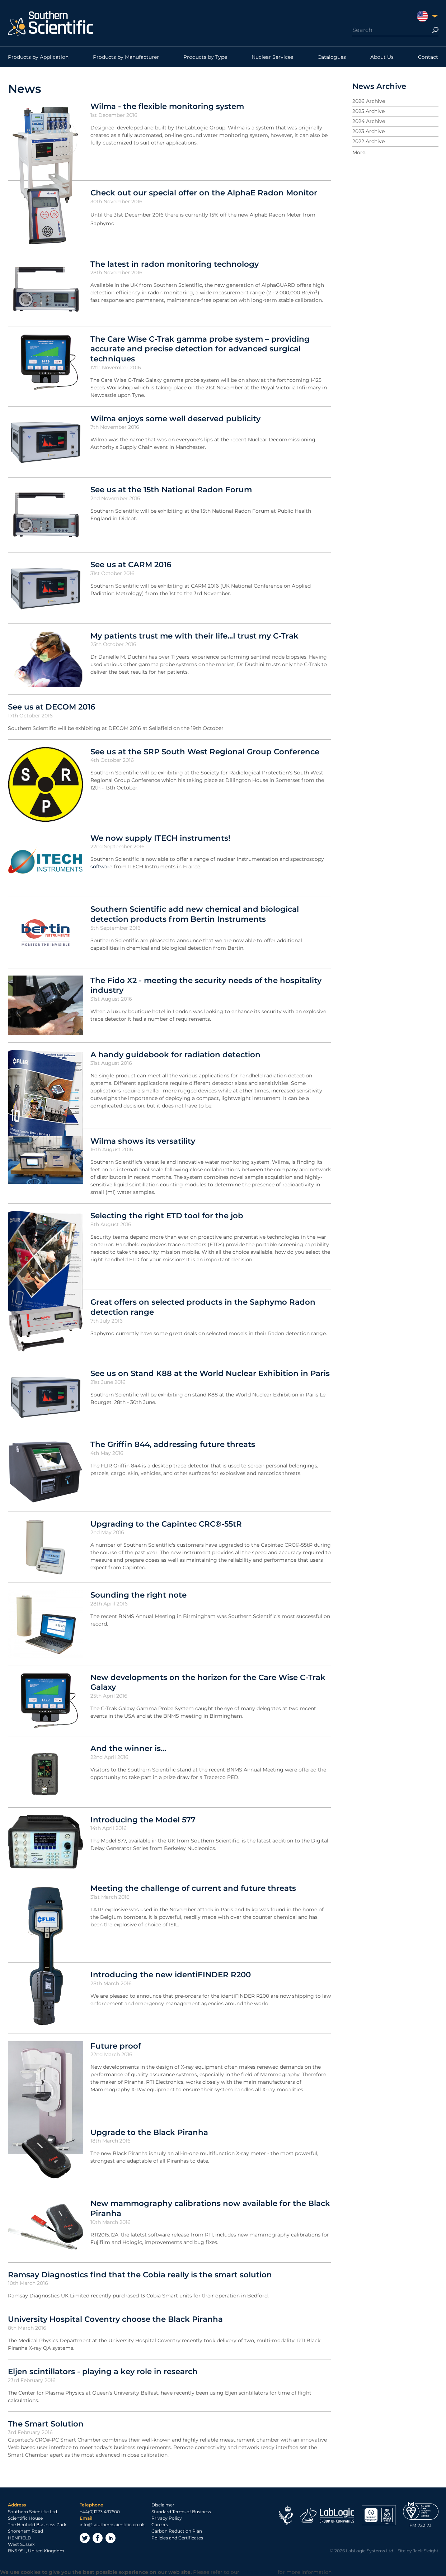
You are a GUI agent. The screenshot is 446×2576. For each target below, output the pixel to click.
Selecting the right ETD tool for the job (166, 1215)
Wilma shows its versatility (142, 1140)
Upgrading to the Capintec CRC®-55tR (166, 1523)
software (101, 866)
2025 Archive (368, 111)
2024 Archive (368, 121)
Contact (428, 57)
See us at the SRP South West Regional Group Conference (204, 751)
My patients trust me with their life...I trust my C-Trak (194, 635)
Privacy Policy (166, 2518)
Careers (159, 2524)
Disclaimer (162, 2505)
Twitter (85, 2538)
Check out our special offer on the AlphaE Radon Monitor (203, 192)
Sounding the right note (138, 1594)
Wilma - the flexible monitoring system (167, 106)
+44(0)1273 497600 (100, 2511)
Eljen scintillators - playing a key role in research (103, 2371)
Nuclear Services (272, 57)
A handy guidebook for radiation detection (175, 1054)
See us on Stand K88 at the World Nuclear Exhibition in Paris (210, 1373)
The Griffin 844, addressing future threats (172, 1444)
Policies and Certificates (177, 2538)
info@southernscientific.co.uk (112, 2524)
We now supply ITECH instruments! (160, 838)
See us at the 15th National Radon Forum (171, 489)
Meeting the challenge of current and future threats (193, 1888)
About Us (382, 57)
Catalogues (332, 57)
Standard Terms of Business (181, 2511)
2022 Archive (368, 141)
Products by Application (38, 57)
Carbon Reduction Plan (176, 2531)
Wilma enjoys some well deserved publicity (175, 418)
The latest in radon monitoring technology (174, 264)
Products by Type (205, 57)
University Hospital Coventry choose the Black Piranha (115, 2319)
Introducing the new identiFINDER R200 (170, 1974)
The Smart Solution (46, 2423)
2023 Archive (368, 131)
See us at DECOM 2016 (51, 706)
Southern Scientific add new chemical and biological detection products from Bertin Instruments (194, 914)
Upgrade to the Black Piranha (149, 2132)
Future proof (115, 2045)
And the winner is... (128, 1748)
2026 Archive (368, 101)
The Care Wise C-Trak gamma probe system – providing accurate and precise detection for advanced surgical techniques (200, 348)
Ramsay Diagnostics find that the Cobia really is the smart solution (140, 2274)
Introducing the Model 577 (143, 1819)
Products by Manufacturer (126, 57)
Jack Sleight (425, 2550)
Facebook (98, 2538)
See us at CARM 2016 (130, 564)
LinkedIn (110, 2538)
